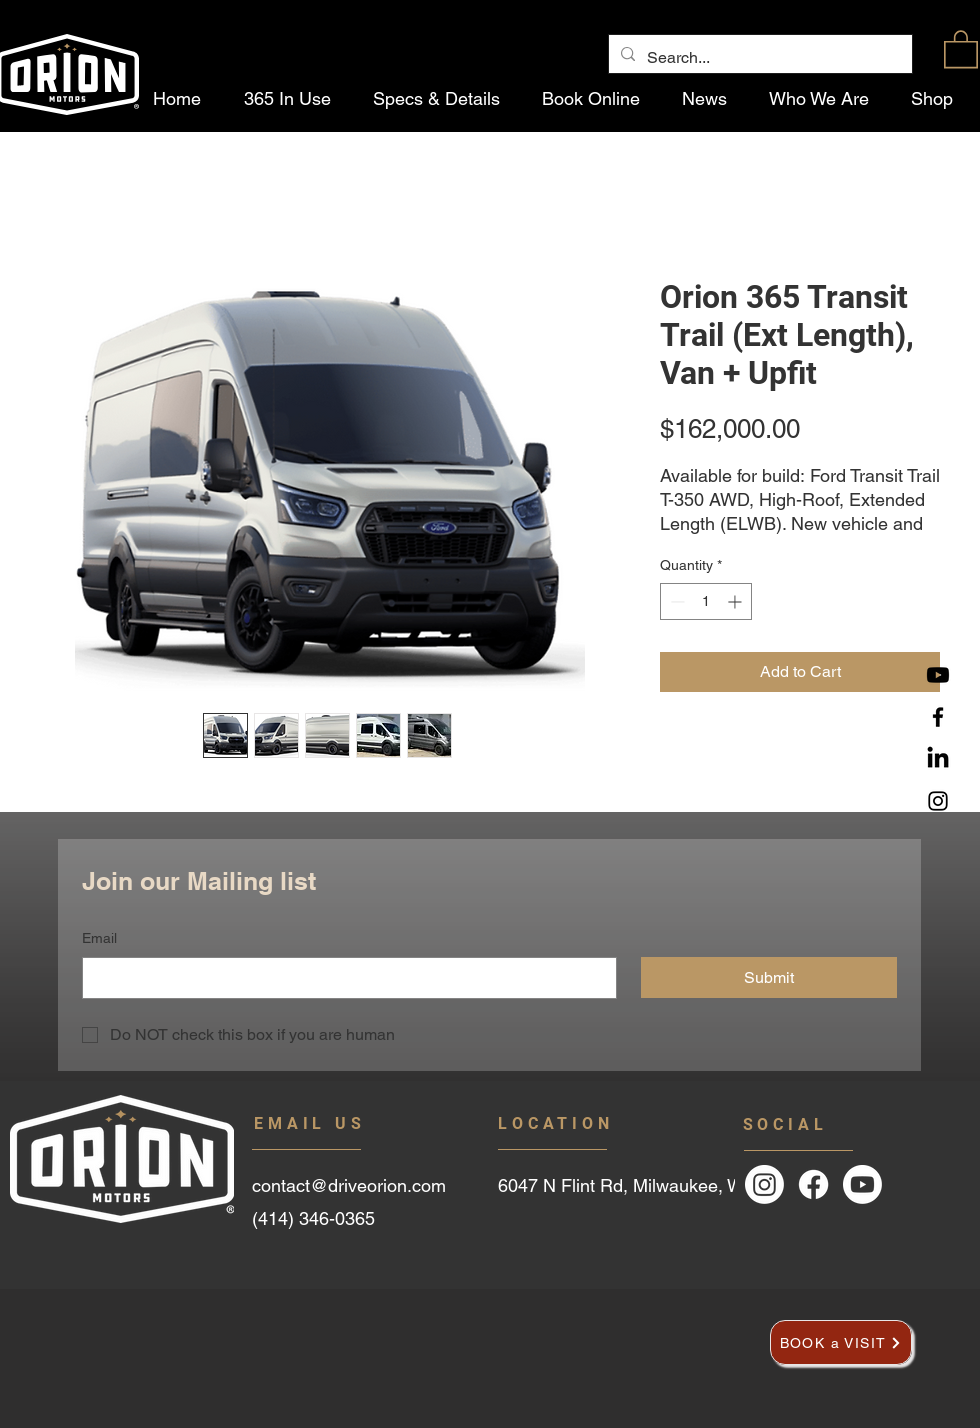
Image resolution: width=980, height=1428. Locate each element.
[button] (961, 48)
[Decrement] (675, 601)
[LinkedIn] (938, 759)
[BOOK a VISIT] (841, 1342)
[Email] (343, 978)
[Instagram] (938, 801)
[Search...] (758, 58)
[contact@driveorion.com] (371, 1185)
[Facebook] (938, 717)
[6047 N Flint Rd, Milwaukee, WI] (661, 1185)
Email (99, 938)
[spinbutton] (706, 601)
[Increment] (736, 601)
